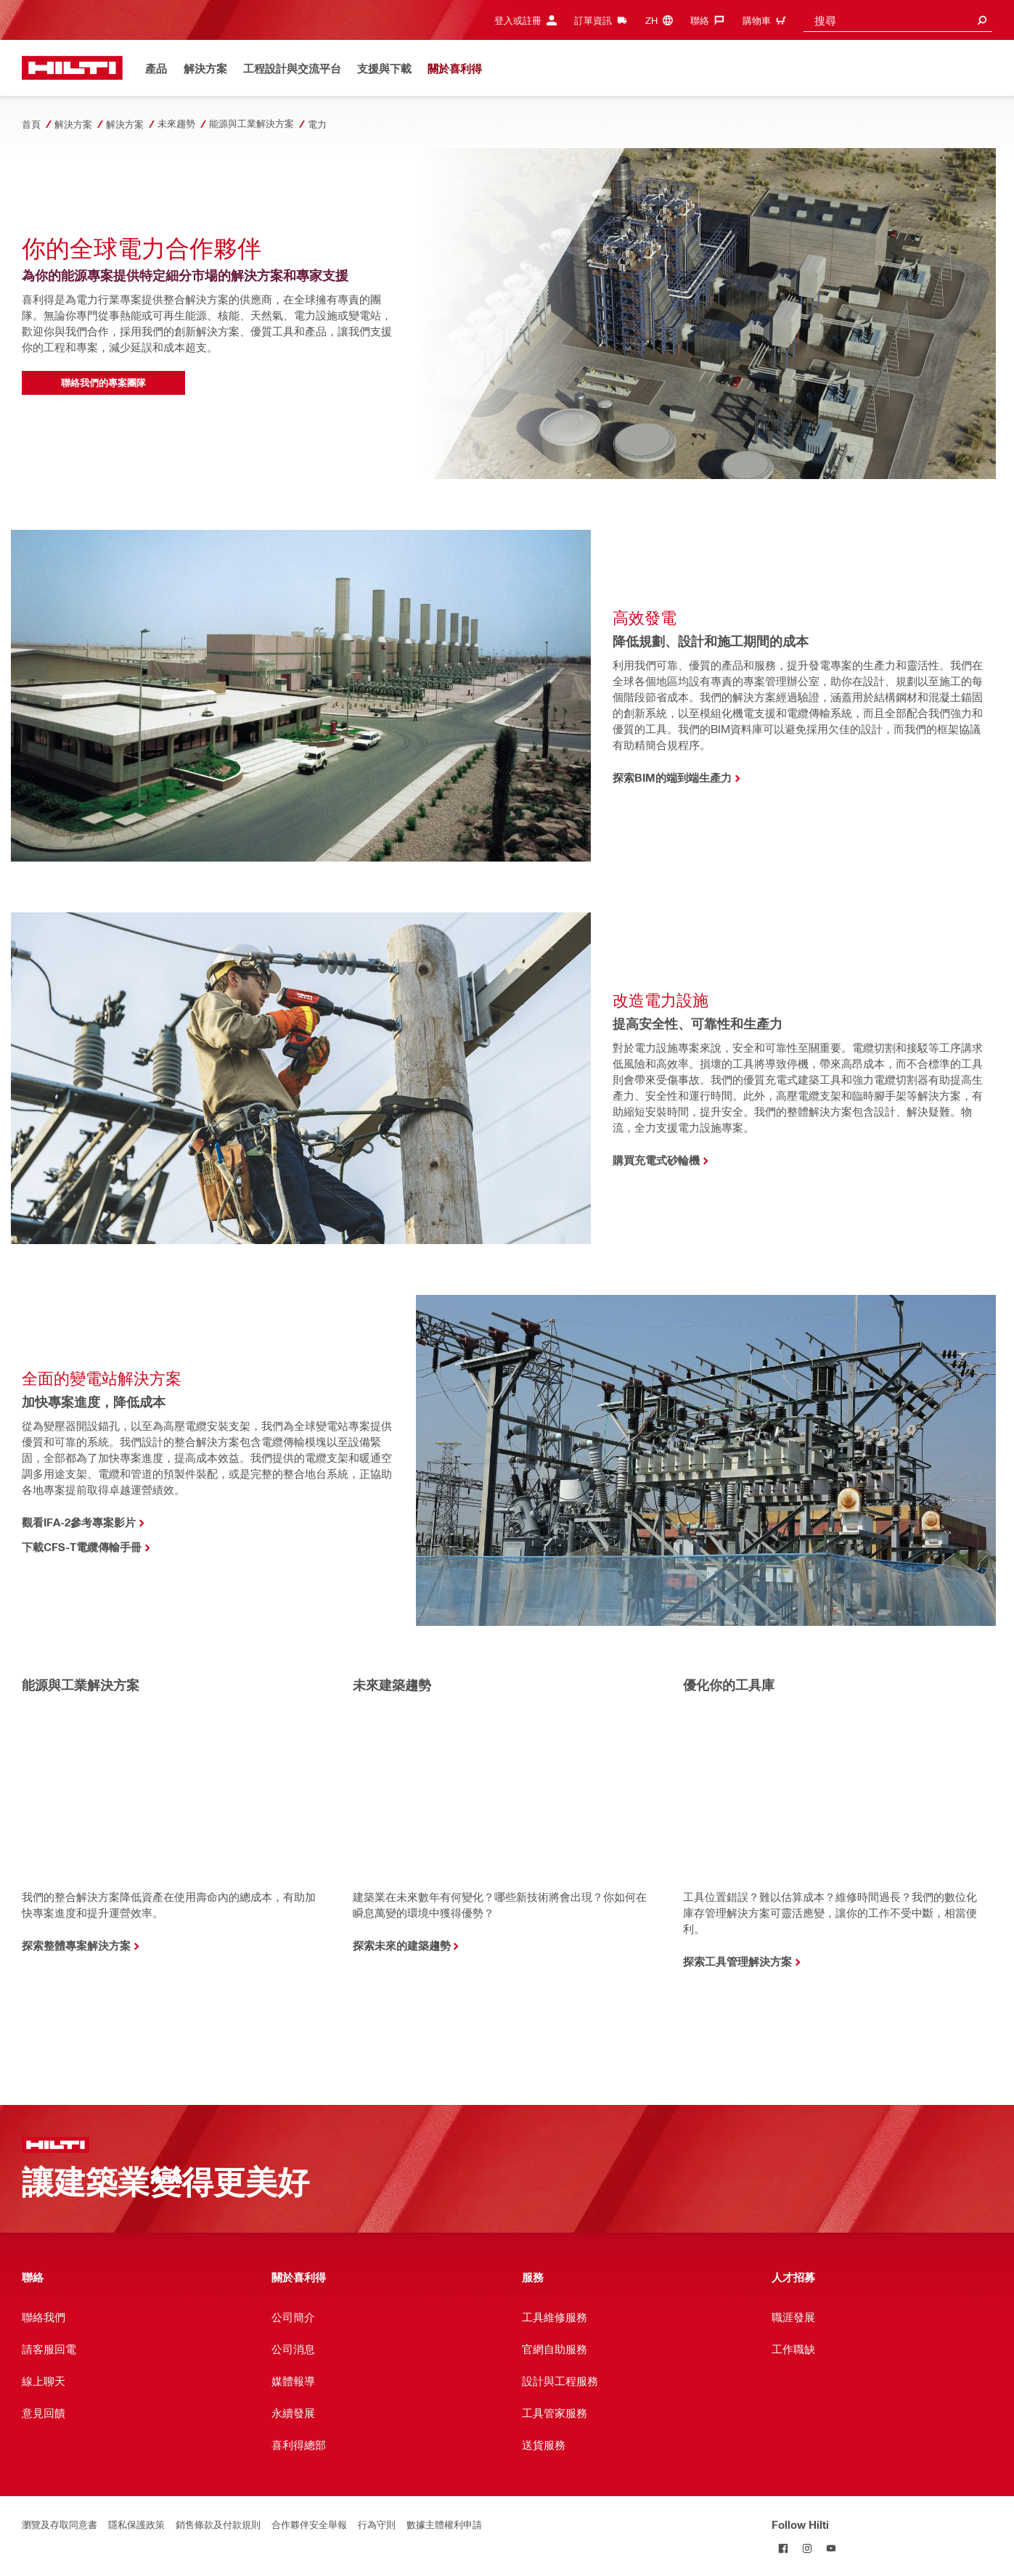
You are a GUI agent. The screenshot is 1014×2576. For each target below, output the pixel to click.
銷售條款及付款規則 (218, 2524)
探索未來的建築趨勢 (402, 1945)
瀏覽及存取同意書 (59, 2524)
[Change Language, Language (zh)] (662, 20)
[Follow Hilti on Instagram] (807, 2548)
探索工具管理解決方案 (737, 1961)
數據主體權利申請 (444, 2524)
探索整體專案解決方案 (76, 1945)
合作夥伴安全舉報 (309, 2524)
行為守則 (377, 2524)
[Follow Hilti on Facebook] (784, 2548)
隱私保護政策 (136, 2524)
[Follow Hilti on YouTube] (831, 2548)
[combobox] (898, 20)
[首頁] (72, 68)
